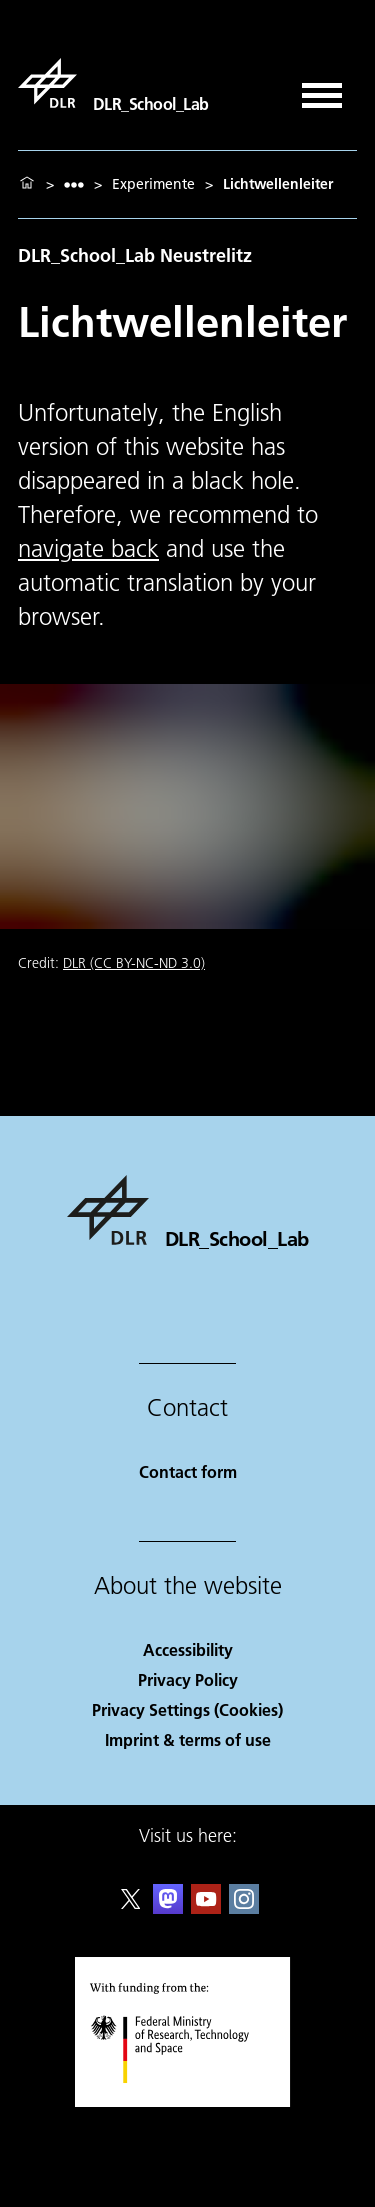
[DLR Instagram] (244, 1907)
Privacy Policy (188, 1679)
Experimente (153, 184)
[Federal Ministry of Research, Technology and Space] (187, 2100)
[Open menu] (322, 88)
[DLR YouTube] (206, 1907)
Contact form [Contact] (188, 1471)
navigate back (88, 548)
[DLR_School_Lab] (113, 83)
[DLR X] (131, 1907)
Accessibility (188, 1649)
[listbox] (74, 184)
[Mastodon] (168, 1907)
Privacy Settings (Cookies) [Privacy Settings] (187, 1709)
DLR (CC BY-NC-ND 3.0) (134, 963)
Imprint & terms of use (188, 1739)
